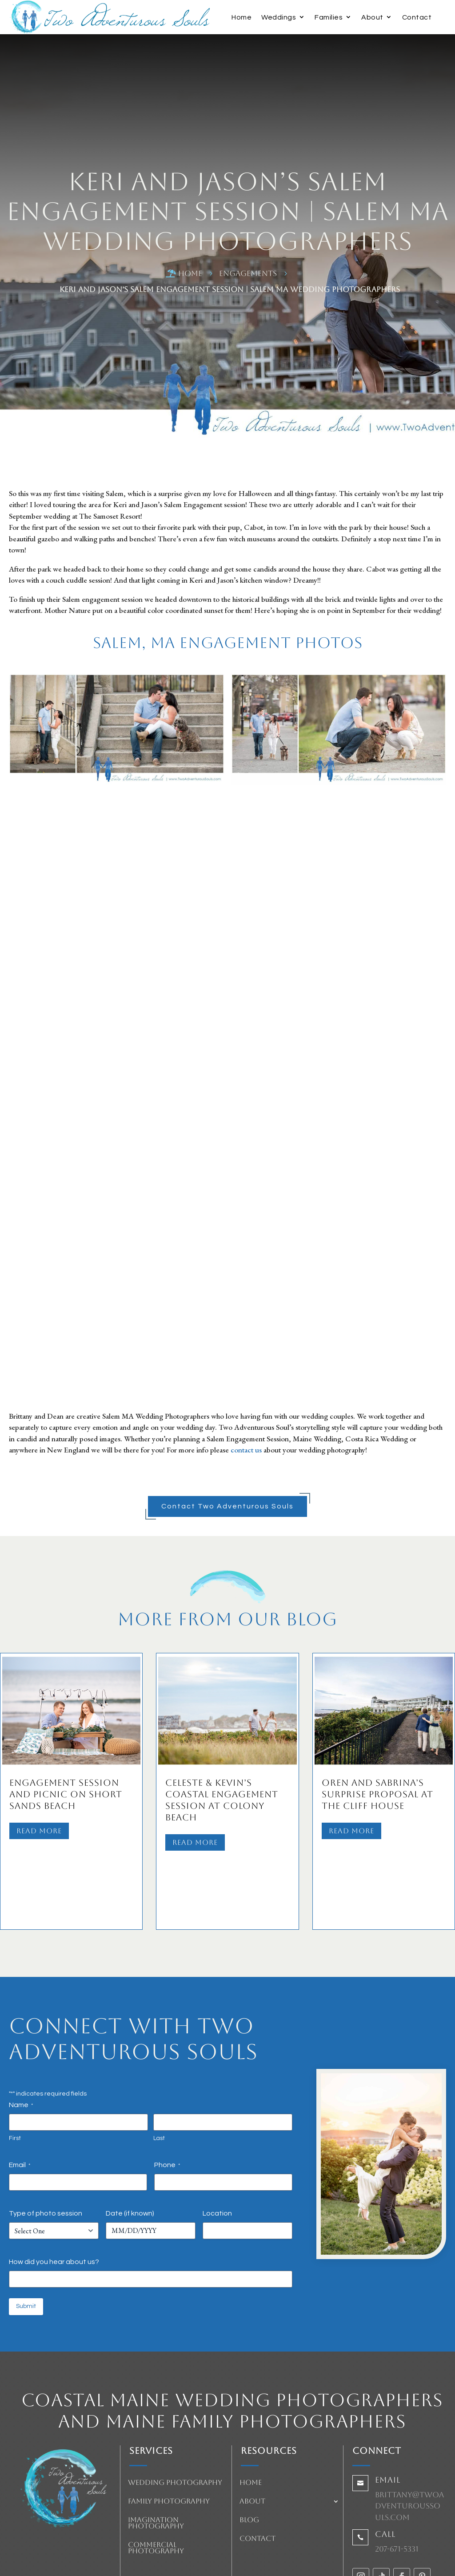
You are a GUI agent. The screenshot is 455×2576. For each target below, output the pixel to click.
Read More (39, 1831)
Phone (167, 2107)
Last (159, 2080)
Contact (417, 17)
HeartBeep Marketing (253, 2561)
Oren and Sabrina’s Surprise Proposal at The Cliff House (377, 1794)
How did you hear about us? (54, 2203)
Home (241, 17)
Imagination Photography (156, 2465)
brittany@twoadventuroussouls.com (409, 2448)
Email (19, 2107)
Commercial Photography (156, 2490)
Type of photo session (45, 2155)
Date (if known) (130, 2155)
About (372, 17)
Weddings (278, 17)
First (15, 2080)
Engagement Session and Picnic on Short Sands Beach (65, 1794)
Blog (249, 2462)
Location (217, 2155)
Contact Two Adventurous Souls (227, 1506)
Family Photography (169, 2443)
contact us (246, 1450)
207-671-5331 (397, 2490)
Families (329, 17)
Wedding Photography (175, 2424)
